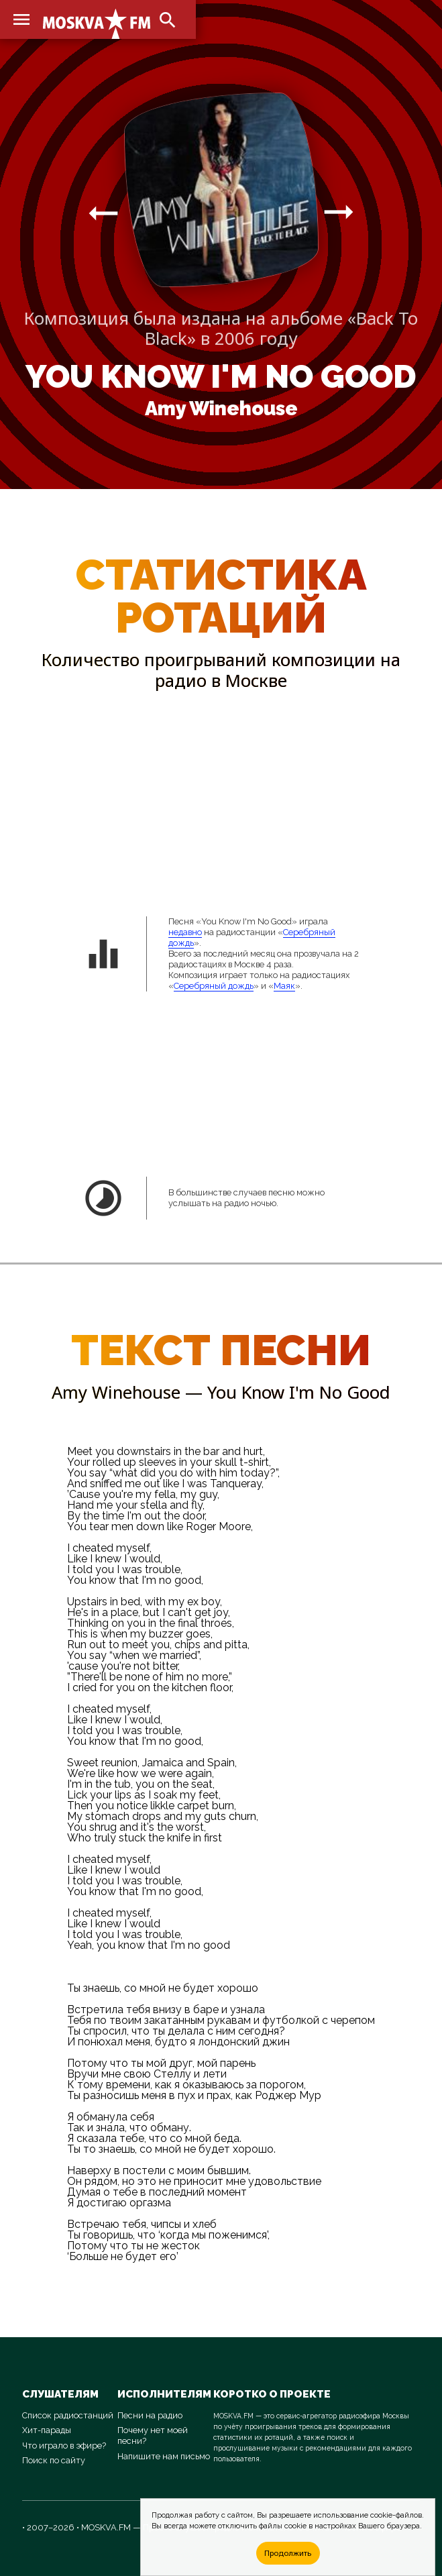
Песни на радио (149, 2415)
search (167, 20)
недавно (185, 932)
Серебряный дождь (214, 986)
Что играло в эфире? (64, 2445)
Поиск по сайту (53, 2460)
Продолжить (287, 2553)
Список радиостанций (67, 2415)
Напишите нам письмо (163, 2456)
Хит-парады (46, 2430)
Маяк (284, 986)
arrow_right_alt (103, 212)
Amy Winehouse (221, 408)
